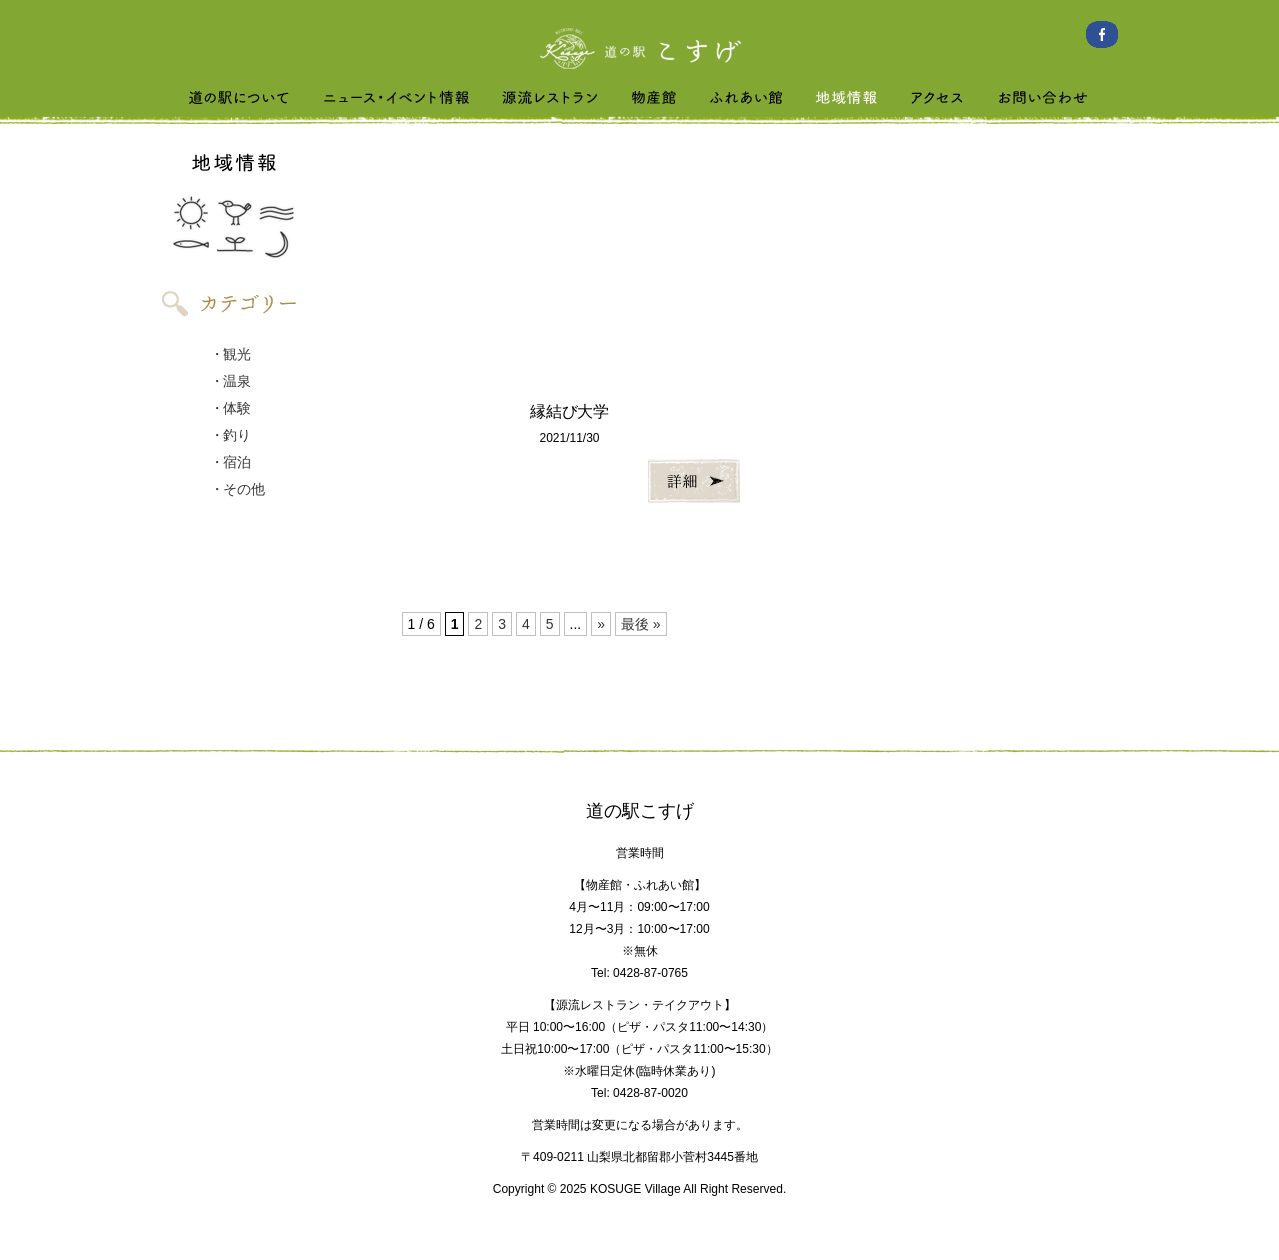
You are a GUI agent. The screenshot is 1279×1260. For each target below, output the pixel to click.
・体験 (231, 408)
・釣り (231, 435)
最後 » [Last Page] (641, 624)
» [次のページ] (601, 624)
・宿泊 (231, 462)
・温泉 (231, 381)
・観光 (231, 354)
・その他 (238, 489)
